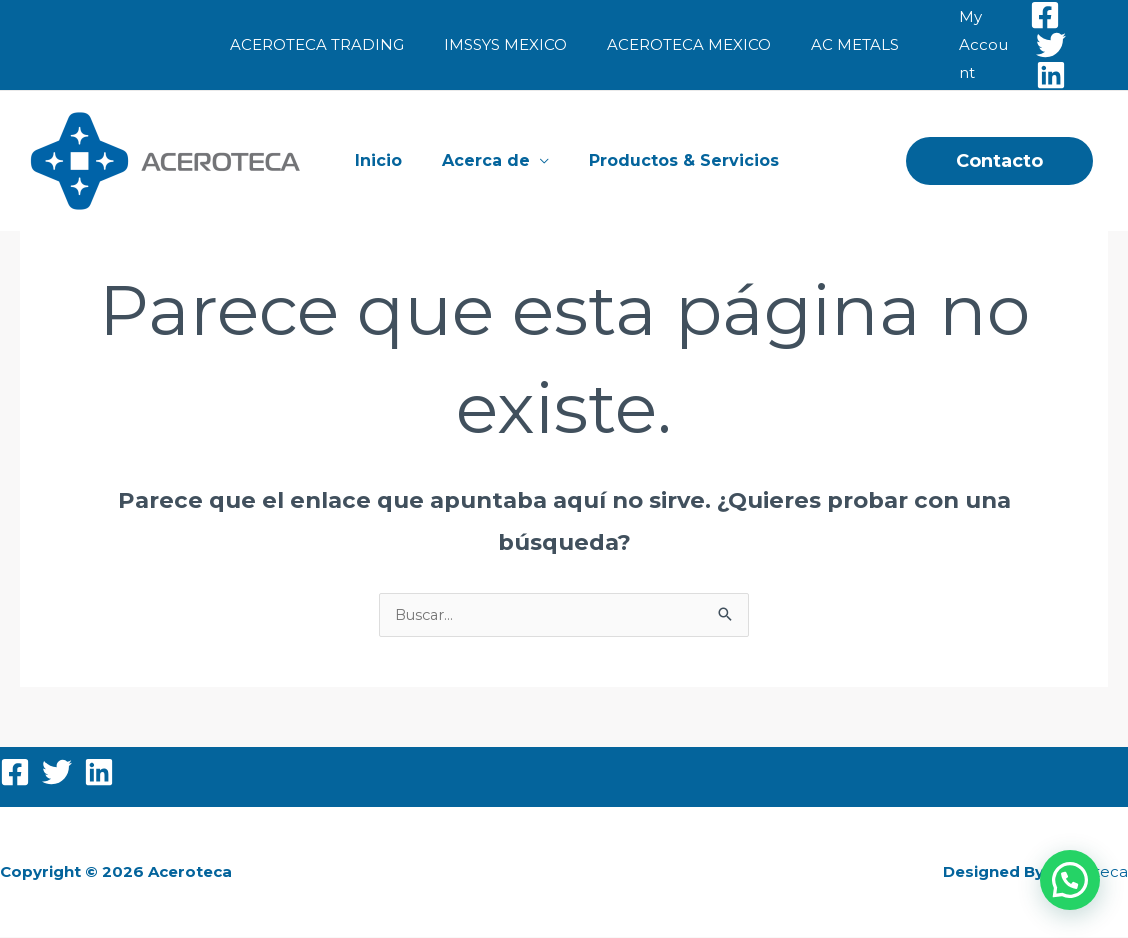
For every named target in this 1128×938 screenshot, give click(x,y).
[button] (999, 161)
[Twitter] (1040, 45)
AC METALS (840, 44)
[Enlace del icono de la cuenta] (969, 45)
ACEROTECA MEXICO (684, 44)
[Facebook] (1034, 15)
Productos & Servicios (673, 160)
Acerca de (483, 160)
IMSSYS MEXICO (510, 44)
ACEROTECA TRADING (332, 44)
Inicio (383, 160)
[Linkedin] (1040, 75)
